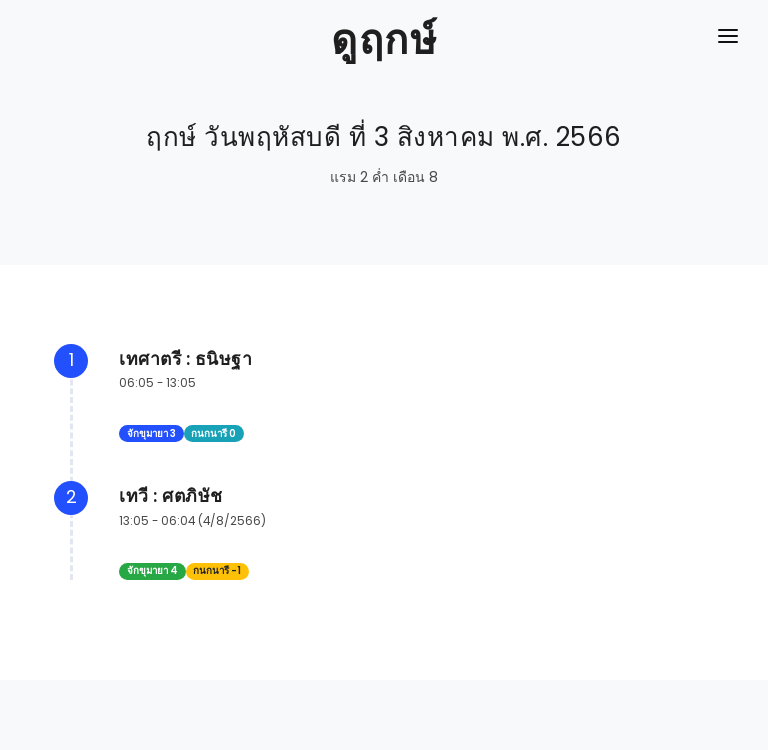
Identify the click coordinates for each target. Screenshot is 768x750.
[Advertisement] (384, 705)
